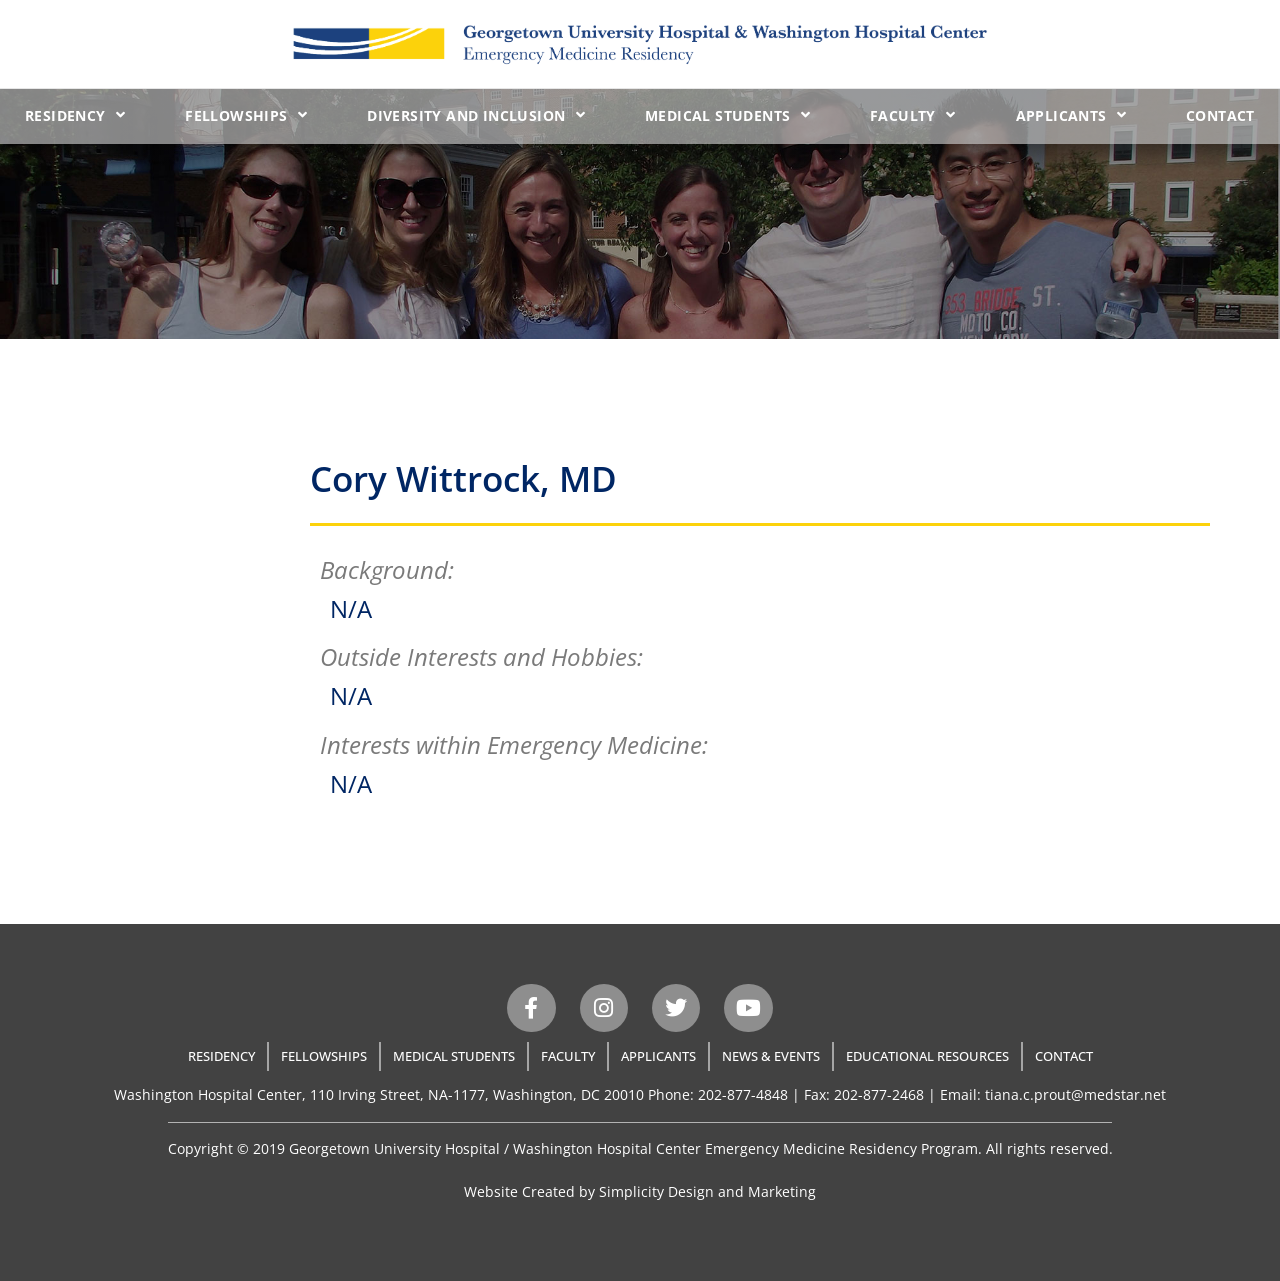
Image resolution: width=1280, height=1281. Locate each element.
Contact (1220, 115)
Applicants (1071, 115)
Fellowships (246, 115)
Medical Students (727, 115)
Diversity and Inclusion (476, 115)
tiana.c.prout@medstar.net (1075, 1094)
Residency (75, 115)
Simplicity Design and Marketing (707, 1191)
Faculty (912, 115)
